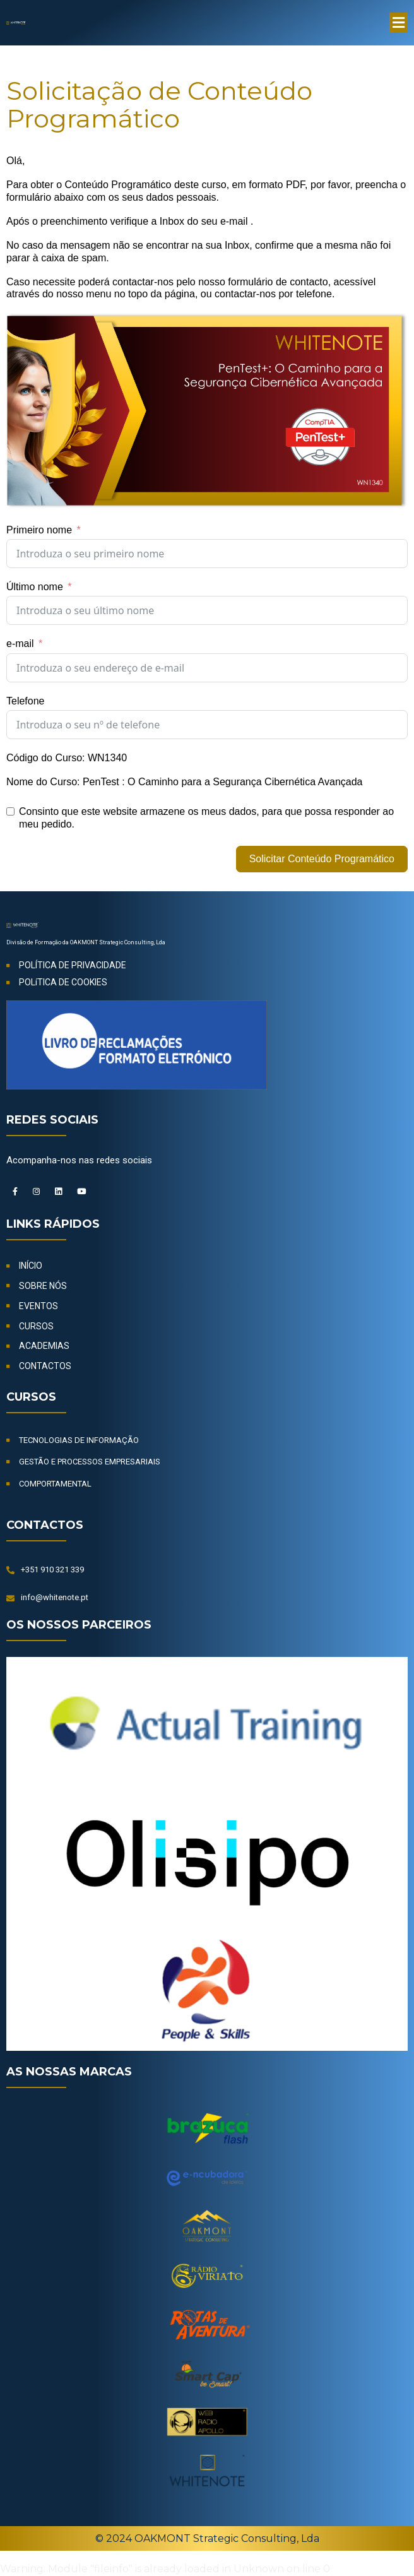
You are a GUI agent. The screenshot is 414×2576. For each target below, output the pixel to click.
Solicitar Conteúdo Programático (321, 858)
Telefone (25, 701)
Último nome (34, 586)
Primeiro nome (39, 530)
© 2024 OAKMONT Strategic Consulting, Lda (207, 2540)
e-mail (20, 643)
